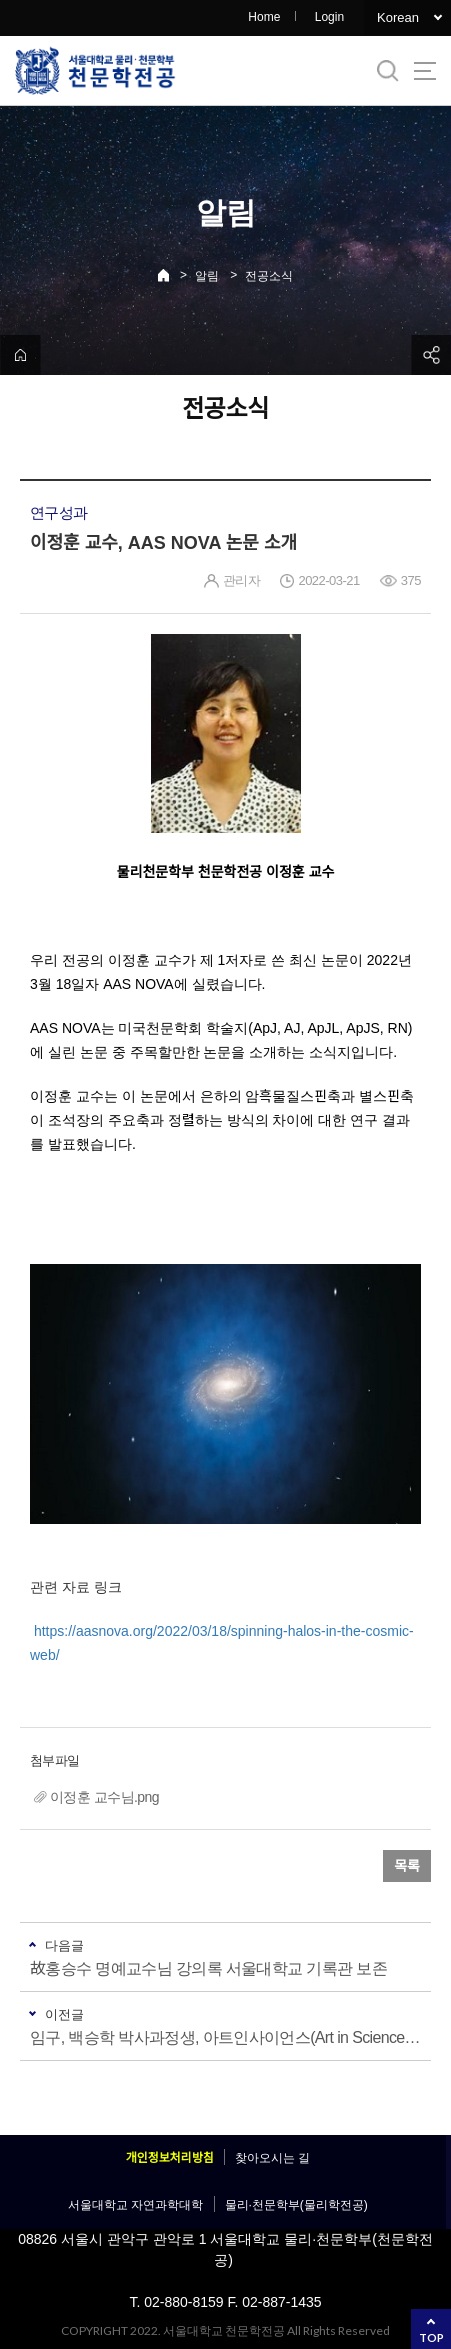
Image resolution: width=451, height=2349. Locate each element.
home (20, 355)
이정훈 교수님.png (104, 1797)
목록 (407, 1866)
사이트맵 (425, 71)
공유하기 (431, 355)
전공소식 (269, 276)
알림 (207, 276)
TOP (431, 2337)
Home (264, 17)
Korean (398, 17)
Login (329, 17)
